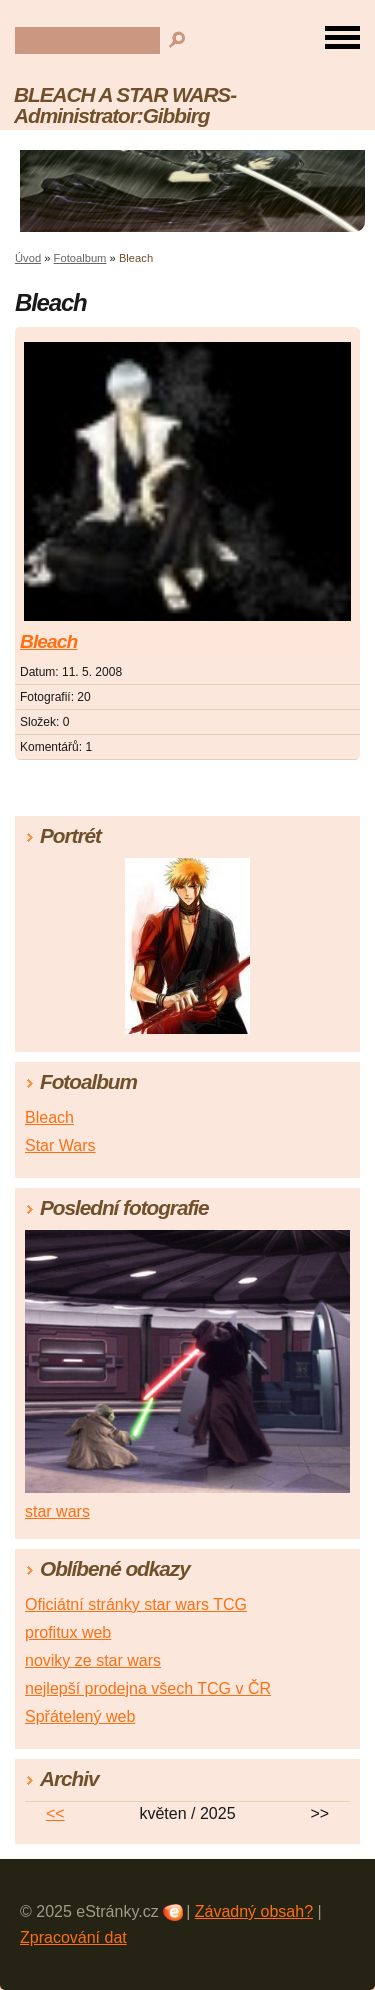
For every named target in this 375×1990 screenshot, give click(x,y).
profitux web (68, 1632)
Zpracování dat (73, 1937)
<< (55, 1813)
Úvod (28, 258)
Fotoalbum (80, 258)
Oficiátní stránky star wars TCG (136, 1604)
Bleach (48, 641)
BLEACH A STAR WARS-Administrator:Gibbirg (125, 105)
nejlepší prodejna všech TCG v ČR (148, 1688)
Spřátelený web (80, 1716)
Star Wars (60, 1145)
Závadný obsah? (254, 1911)
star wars (57, 1511)
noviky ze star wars (93, 1660)
